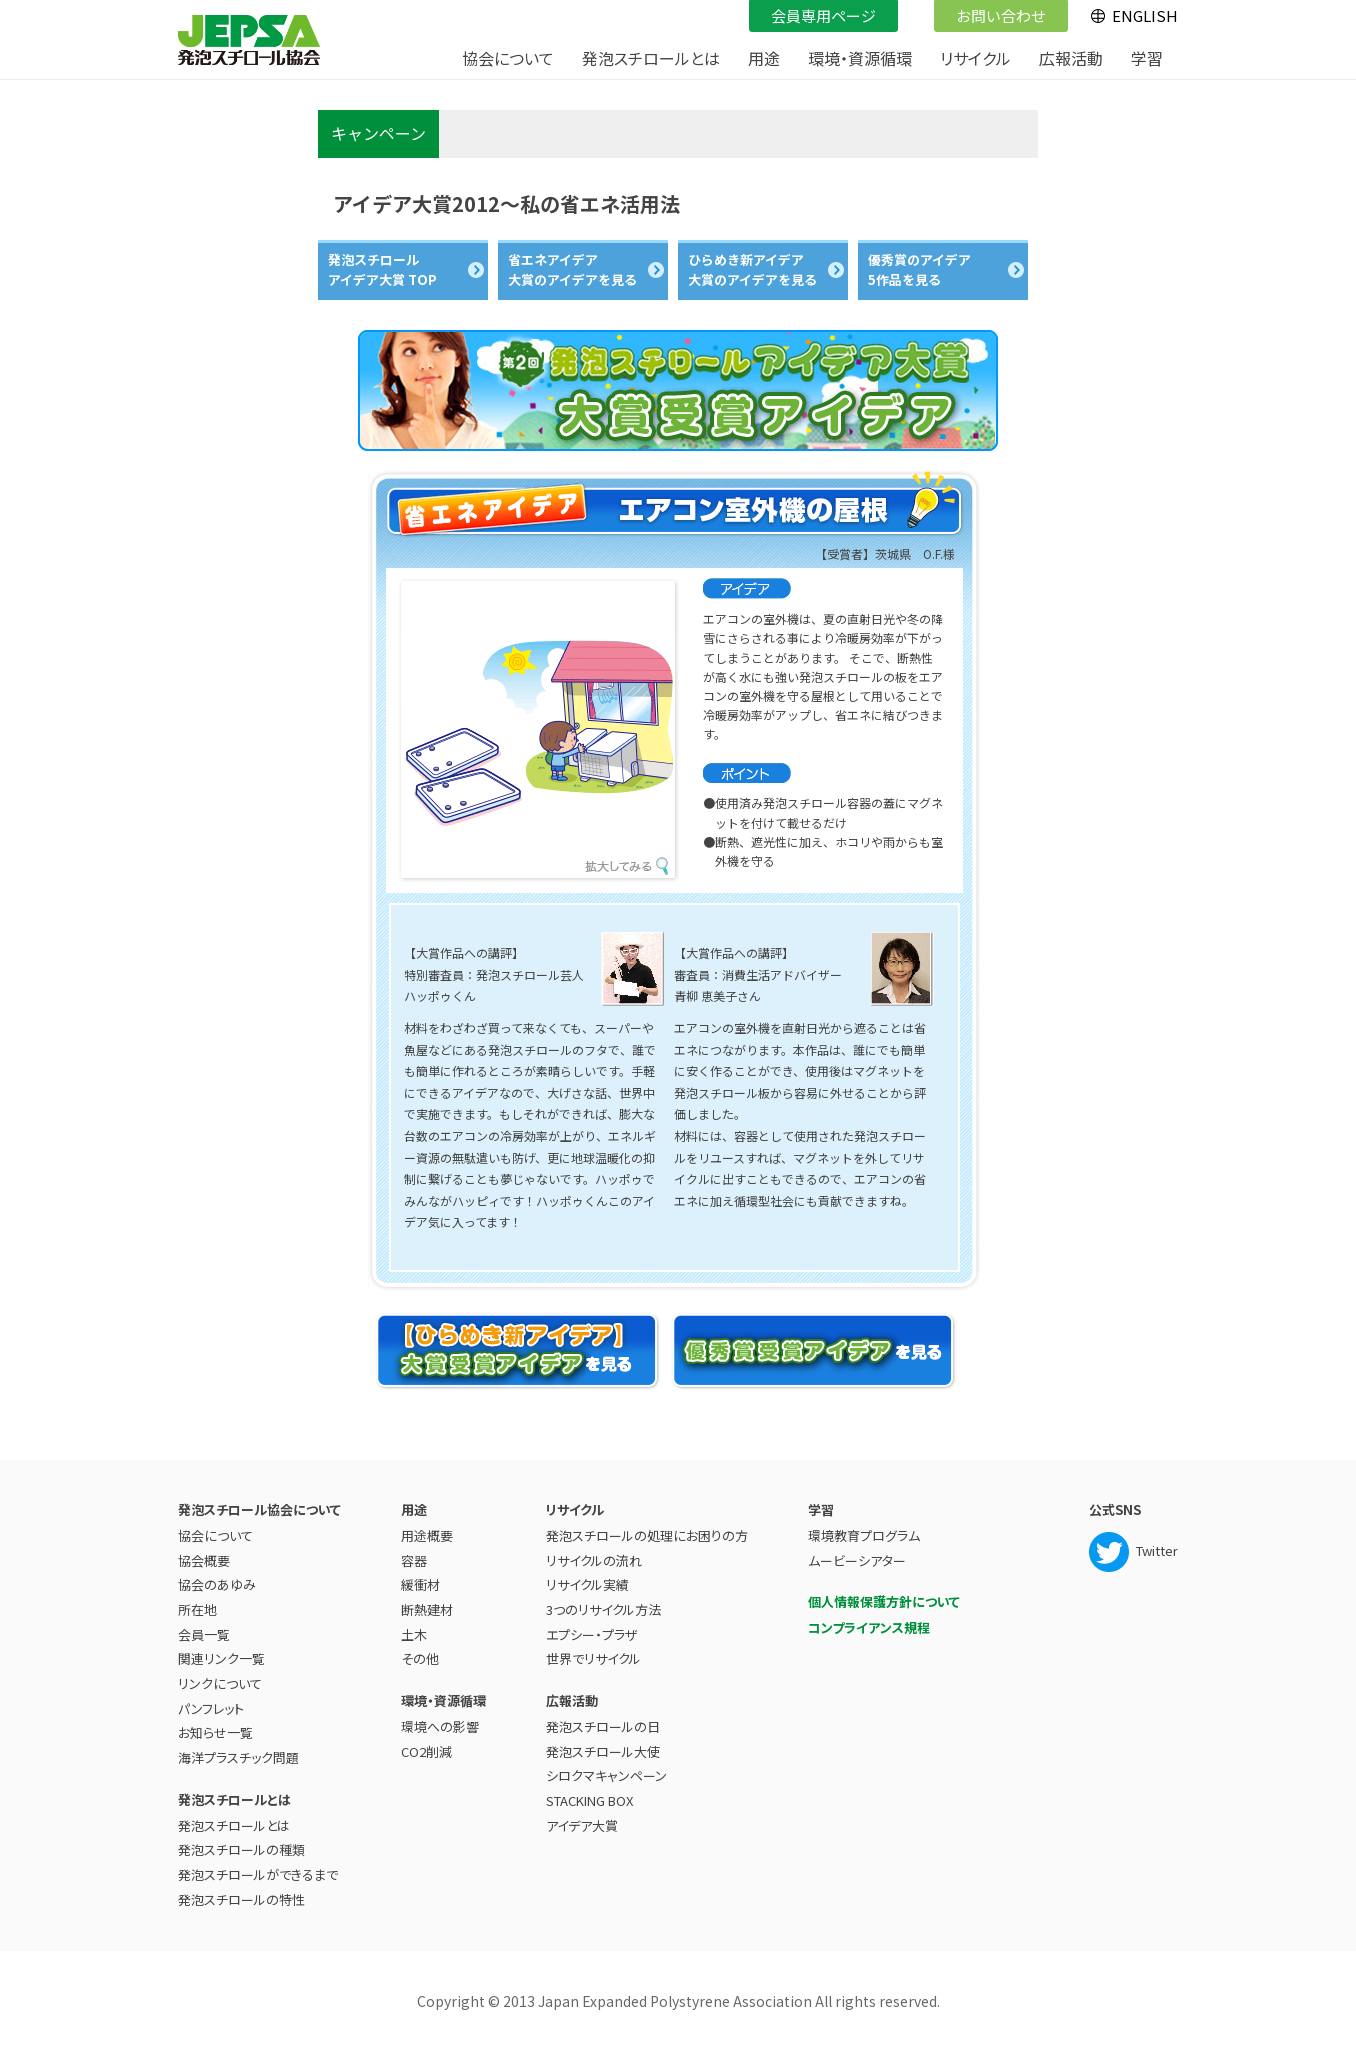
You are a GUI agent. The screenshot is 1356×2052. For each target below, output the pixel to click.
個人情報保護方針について (884, 1601)
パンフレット (211, 1708)
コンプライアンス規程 (869, 1627)
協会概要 (204, 1560)
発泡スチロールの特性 (241, 1899)
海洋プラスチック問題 (238, 1757)
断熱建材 (427, 1609)
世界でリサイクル (593, 1658)
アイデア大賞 (582, 1825)
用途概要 (427, 1535)
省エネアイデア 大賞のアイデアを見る (572, 269)
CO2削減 (426, 1751)
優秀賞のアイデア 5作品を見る (919, 269)
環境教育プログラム (864, 1535)
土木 (414, 1634)
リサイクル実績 (587, 1584)
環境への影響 (440, 1726)
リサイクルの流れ (594, 1560)
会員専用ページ (815, 13)
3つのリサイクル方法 (603, 1609)
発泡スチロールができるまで (258, 1874)
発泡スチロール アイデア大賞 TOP (382, 269)
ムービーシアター (857, 1560)
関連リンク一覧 (221, 1658)
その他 (420, 1658)
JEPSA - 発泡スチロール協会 (249, 40)
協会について (215, 1535)
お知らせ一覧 (215, 1732)
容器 (414, 1560)
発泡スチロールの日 (603, 1726)
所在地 (197, 1609)
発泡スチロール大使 (603, 1751)
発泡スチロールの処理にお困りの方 (647, 1535)
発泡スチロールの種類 (241, 1849)
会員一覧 (204, 1634)
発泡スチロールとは (234, 1825)
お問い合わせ (993, 13)
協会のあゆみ (217, 1584)
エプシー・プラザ (591, 1634)
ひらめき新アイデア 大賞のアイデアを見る (752, 269)
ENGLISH (1145, 15)
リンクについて (220, 1683)
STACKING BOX (589, 1800)
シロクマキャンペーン (606, 1775)
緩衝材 (420, 1584)
